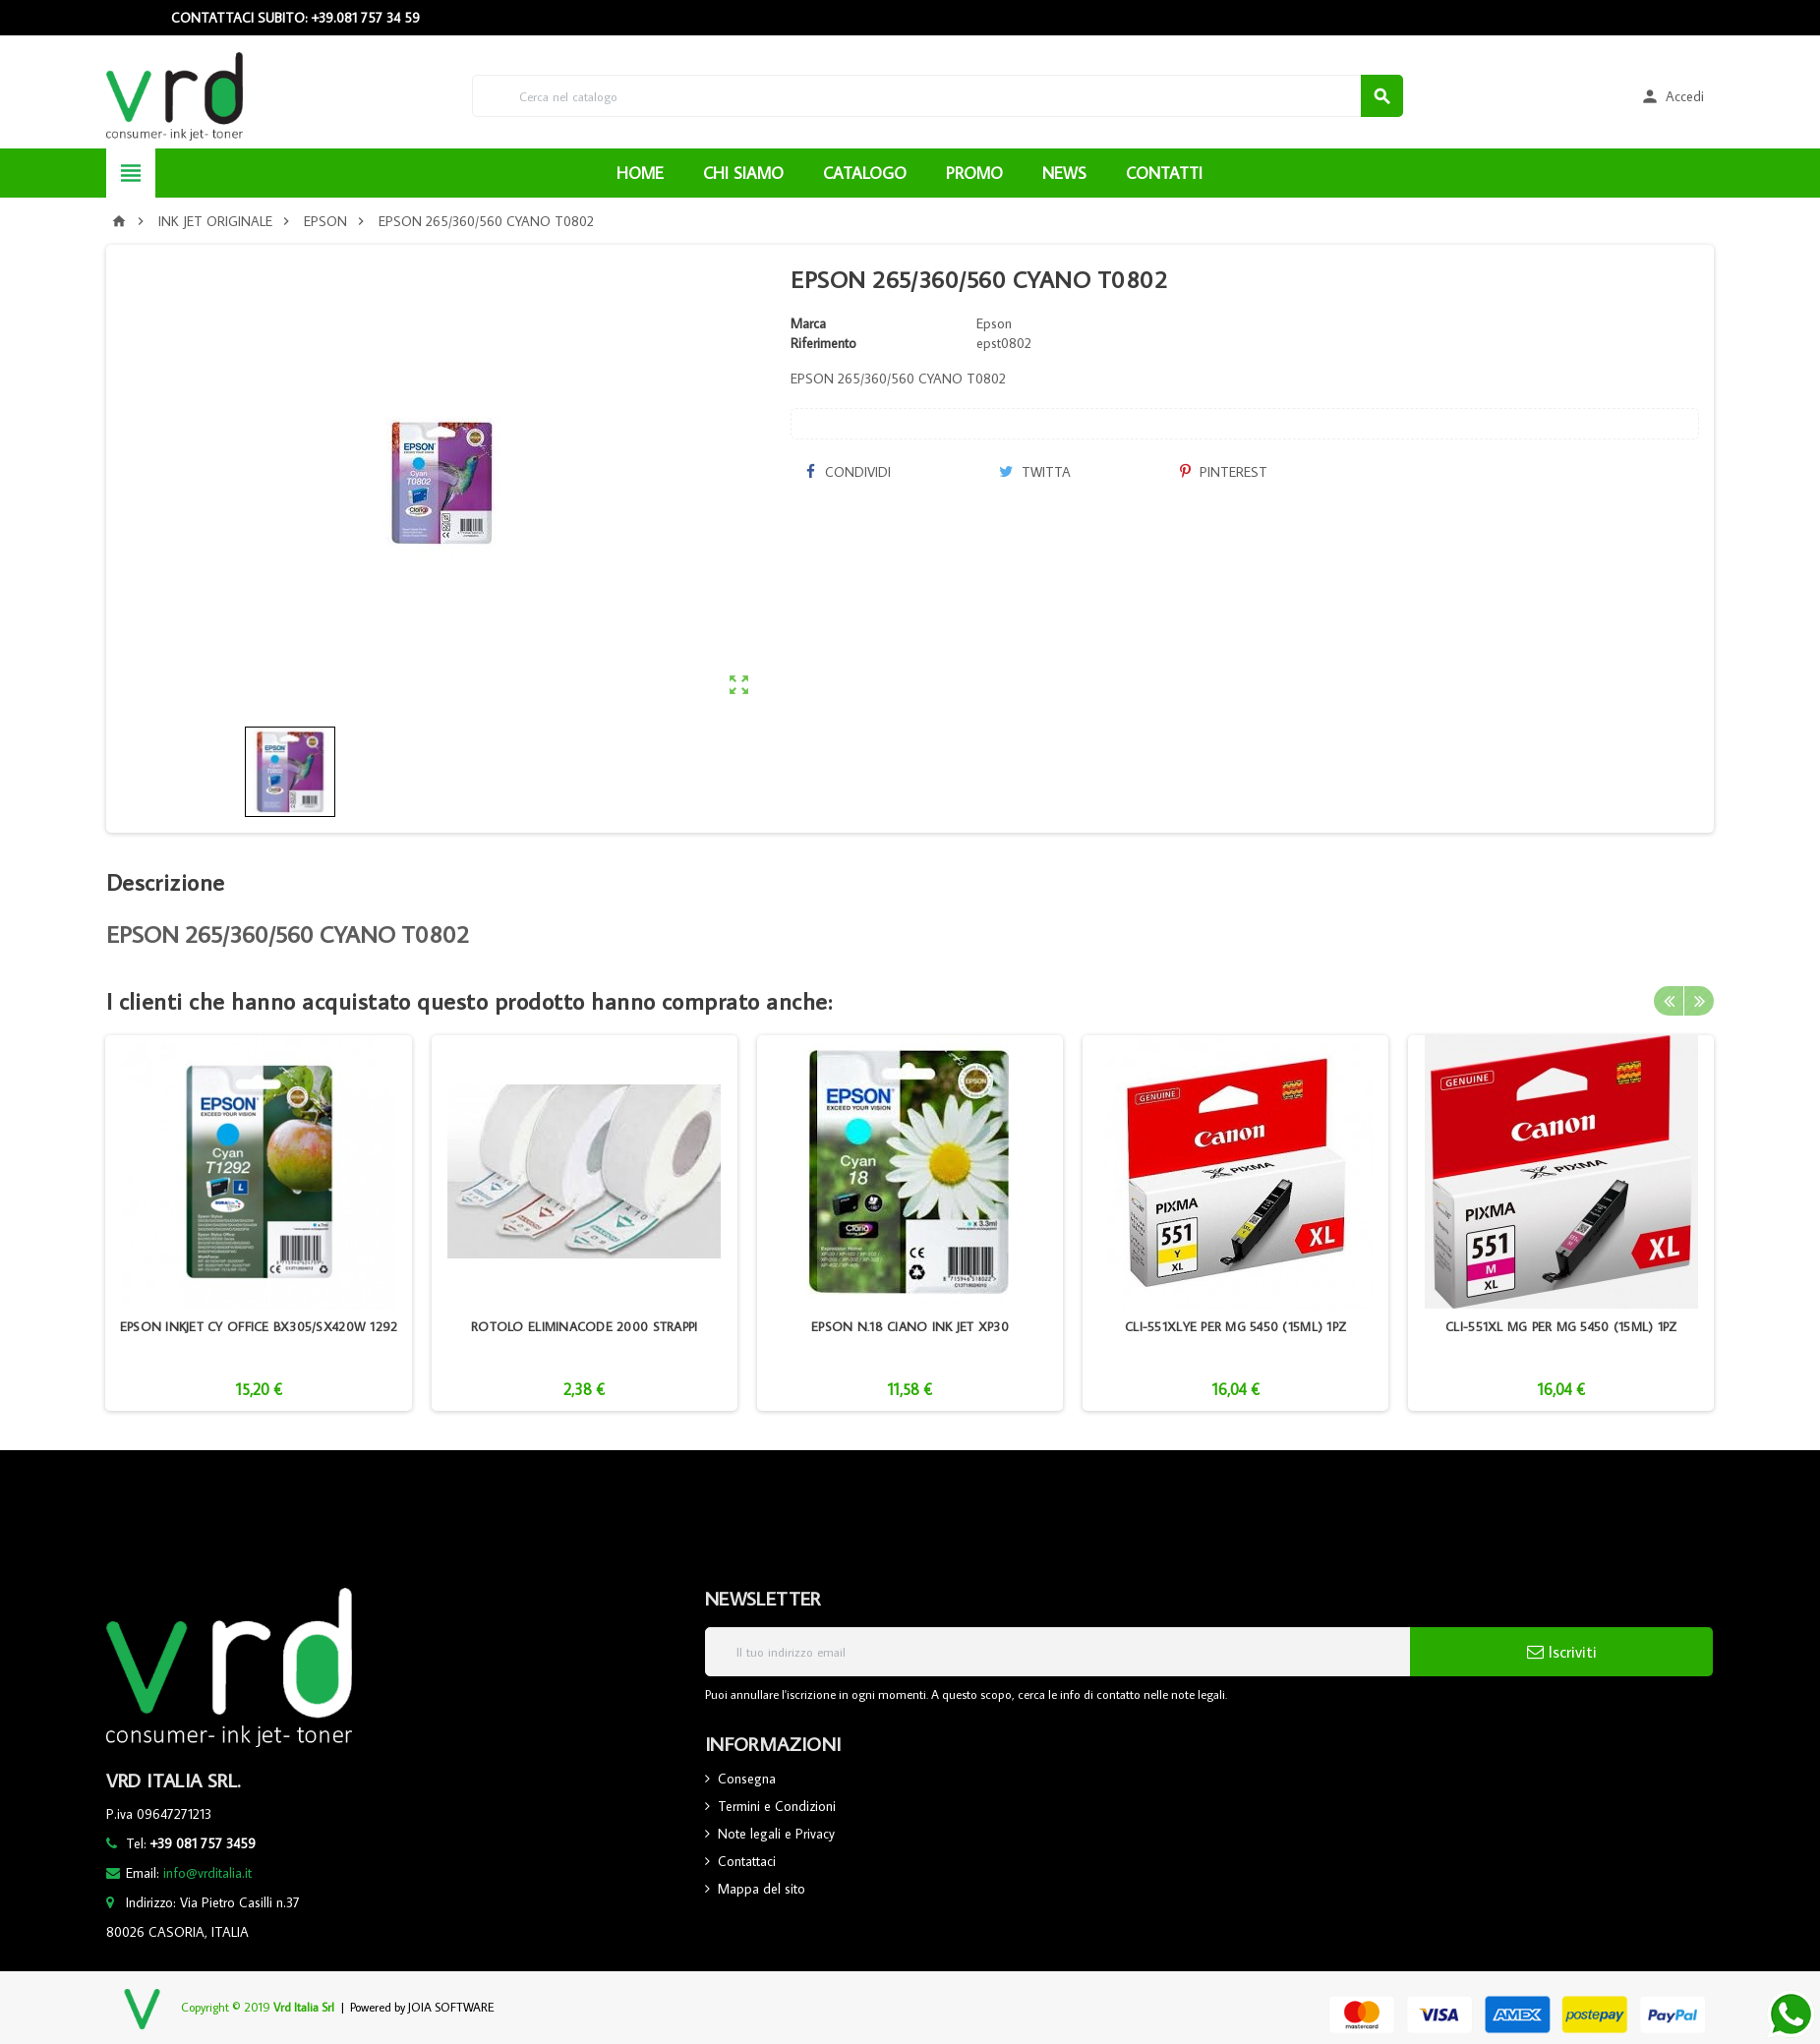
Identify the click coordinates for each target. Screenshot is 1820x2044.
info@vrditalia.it (207, 1873)
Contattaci (747, 1861)
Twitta (1035, 472)
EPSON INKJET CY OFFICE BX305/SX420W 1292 (259, 1326)
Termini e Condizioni (777, 1806)
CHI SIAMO (743, 173)
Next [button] (1699, 1001)
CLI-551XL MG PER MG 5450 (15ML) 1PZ (1560, 1326)
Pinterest (1223, 472)
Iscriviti (1562, 1652)
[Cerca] (938, 96)
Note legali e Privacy (776, 1833)
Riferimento (823, 343)
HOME (640, 173)
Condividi (847, 472)
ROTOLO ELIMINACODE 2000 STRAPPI (584, 1326)
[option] (258, 1223)
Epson (994, 323)
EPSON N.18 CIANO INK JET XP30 (910, 1326)
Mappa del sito (761, 1889)
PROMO (974, 173)
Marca (808, 323)
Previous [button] (1668, 1001)
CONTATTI (1164, 173)
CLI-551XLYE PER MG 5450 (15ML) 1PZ (1235, 1326)
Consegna (747, 1778)
